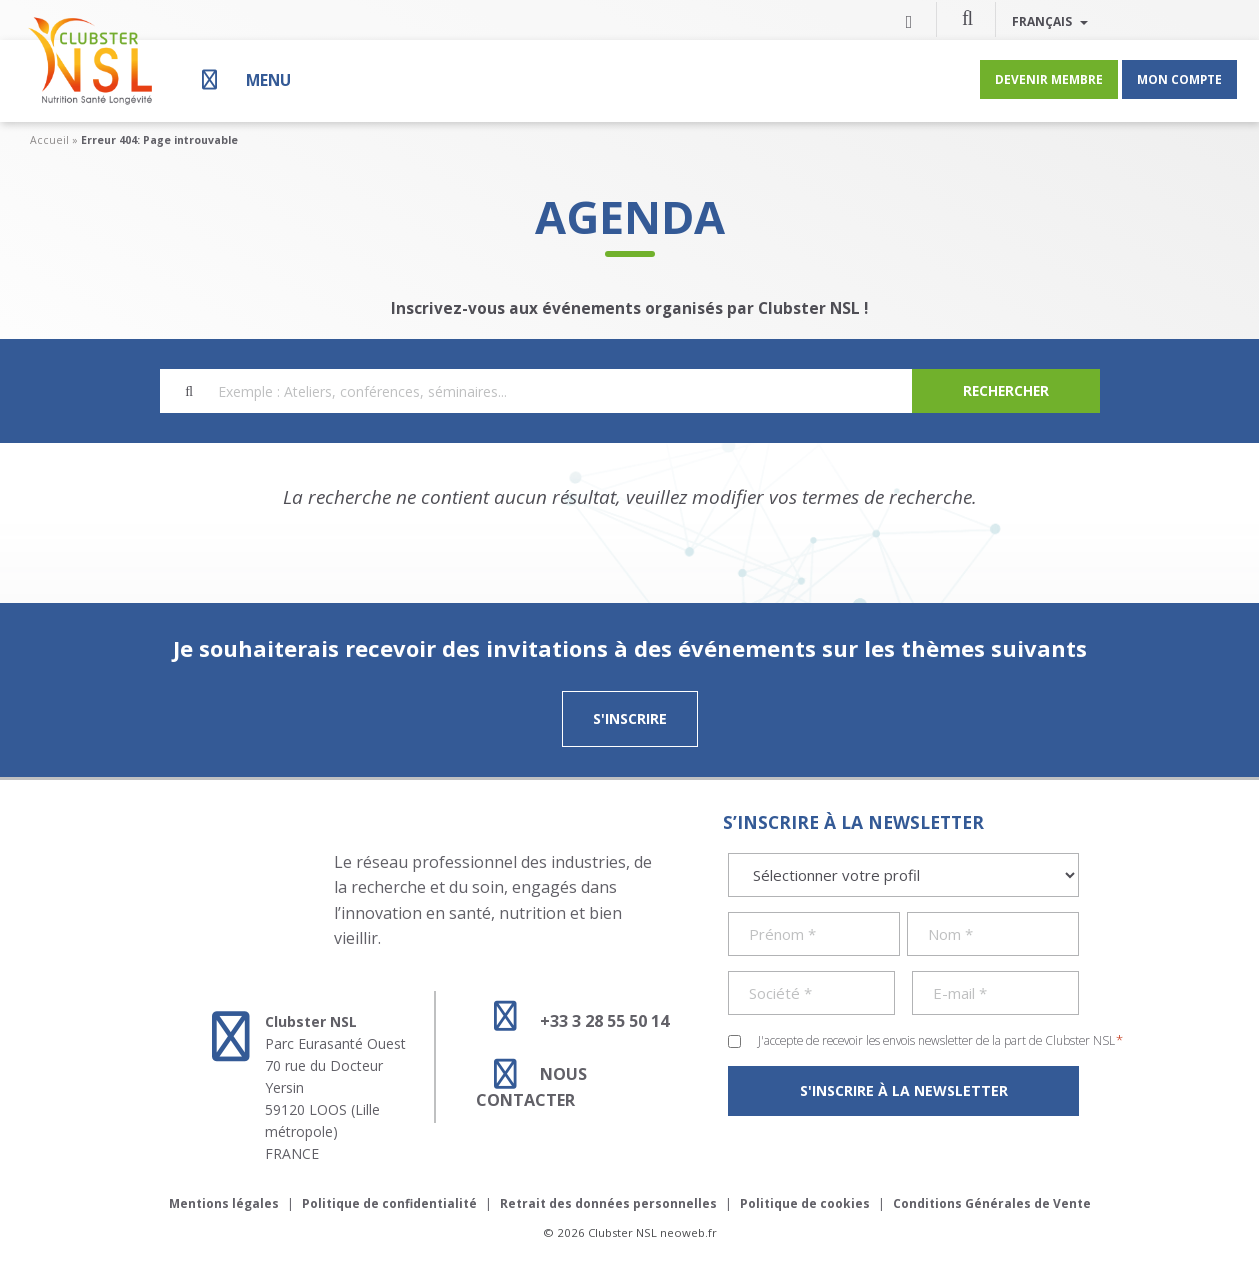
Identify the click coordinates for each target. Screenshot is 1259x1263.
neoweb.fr (688, 1232)
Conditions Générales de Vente (992, 1203)
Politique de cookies (805, 1203)
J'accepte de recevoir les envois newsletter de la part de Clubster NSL (941, 1040)
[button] (968, 17)
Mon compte (1179, 79)
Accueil (49, 140)
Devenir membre (1049, 79)
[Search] (1006, 391)
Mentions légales (224, 1203)
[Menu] (244, 79)
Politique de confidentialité (389, 1203)
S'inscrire (630, 718)
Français (1050, 21)
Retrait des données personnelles (608, 1203)
